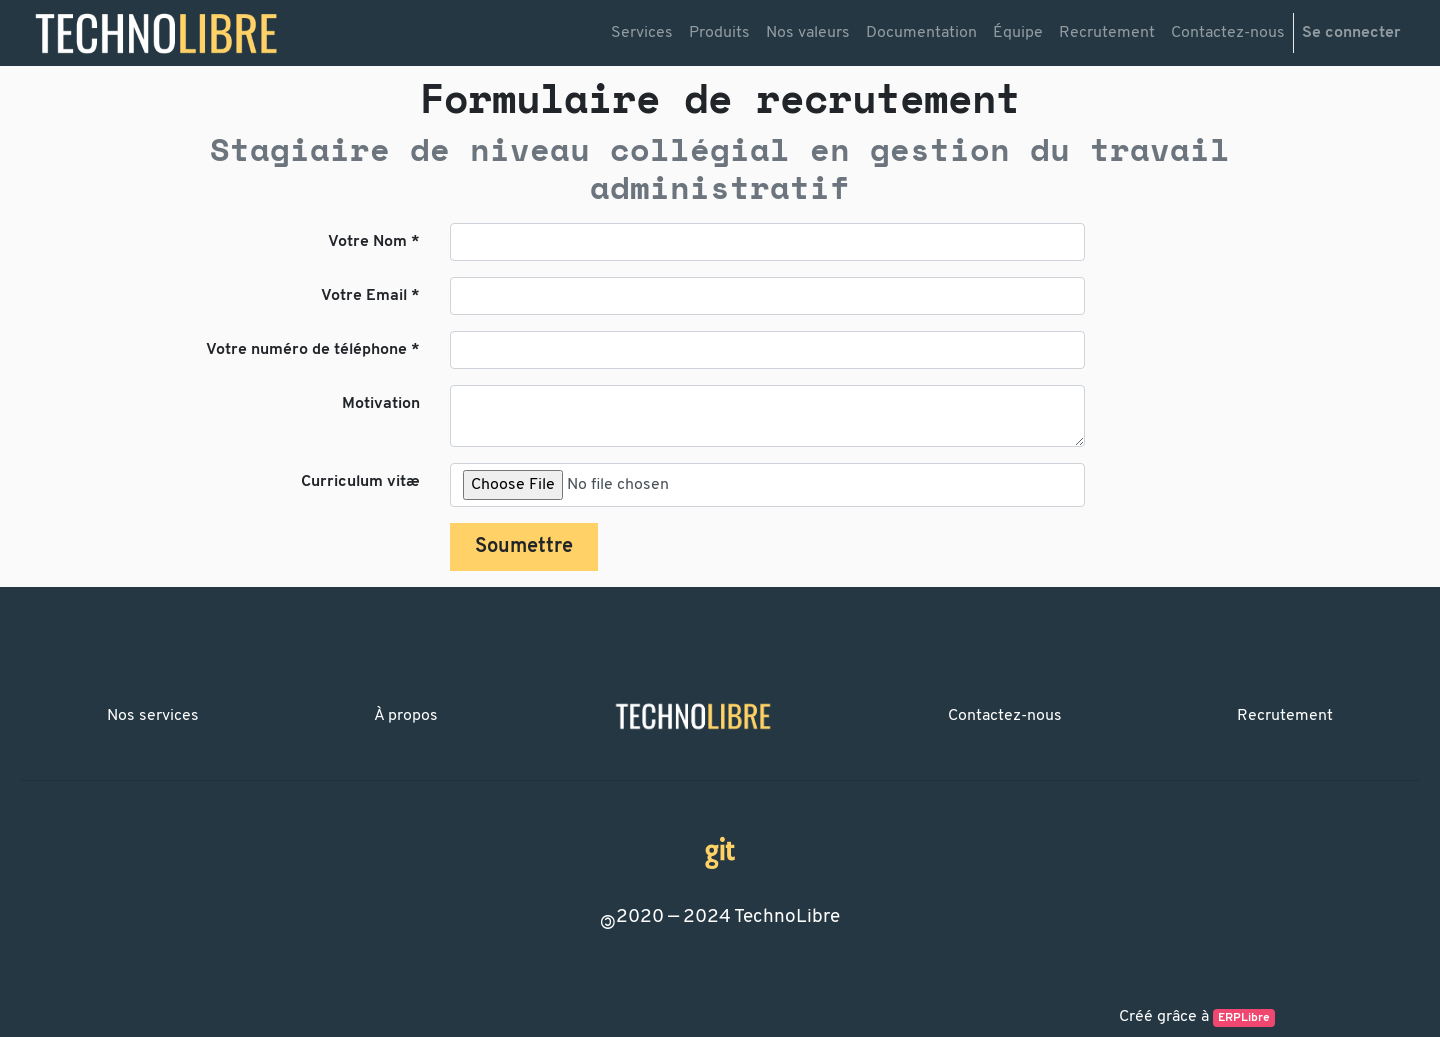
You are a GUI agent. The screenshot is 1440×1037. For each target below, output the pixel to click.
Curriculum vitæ (360, 482)
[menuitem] (642, 33)
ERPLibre (1244, 1018)
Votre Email (364, 296)
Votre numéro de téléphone (306, 350)
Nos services (153, 716)
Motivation (381, 404)
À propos (406, 716)
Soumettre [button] (524, 547)
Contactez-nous (1005, 716)
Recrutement (1285, 716)
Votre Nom (367, 242)
